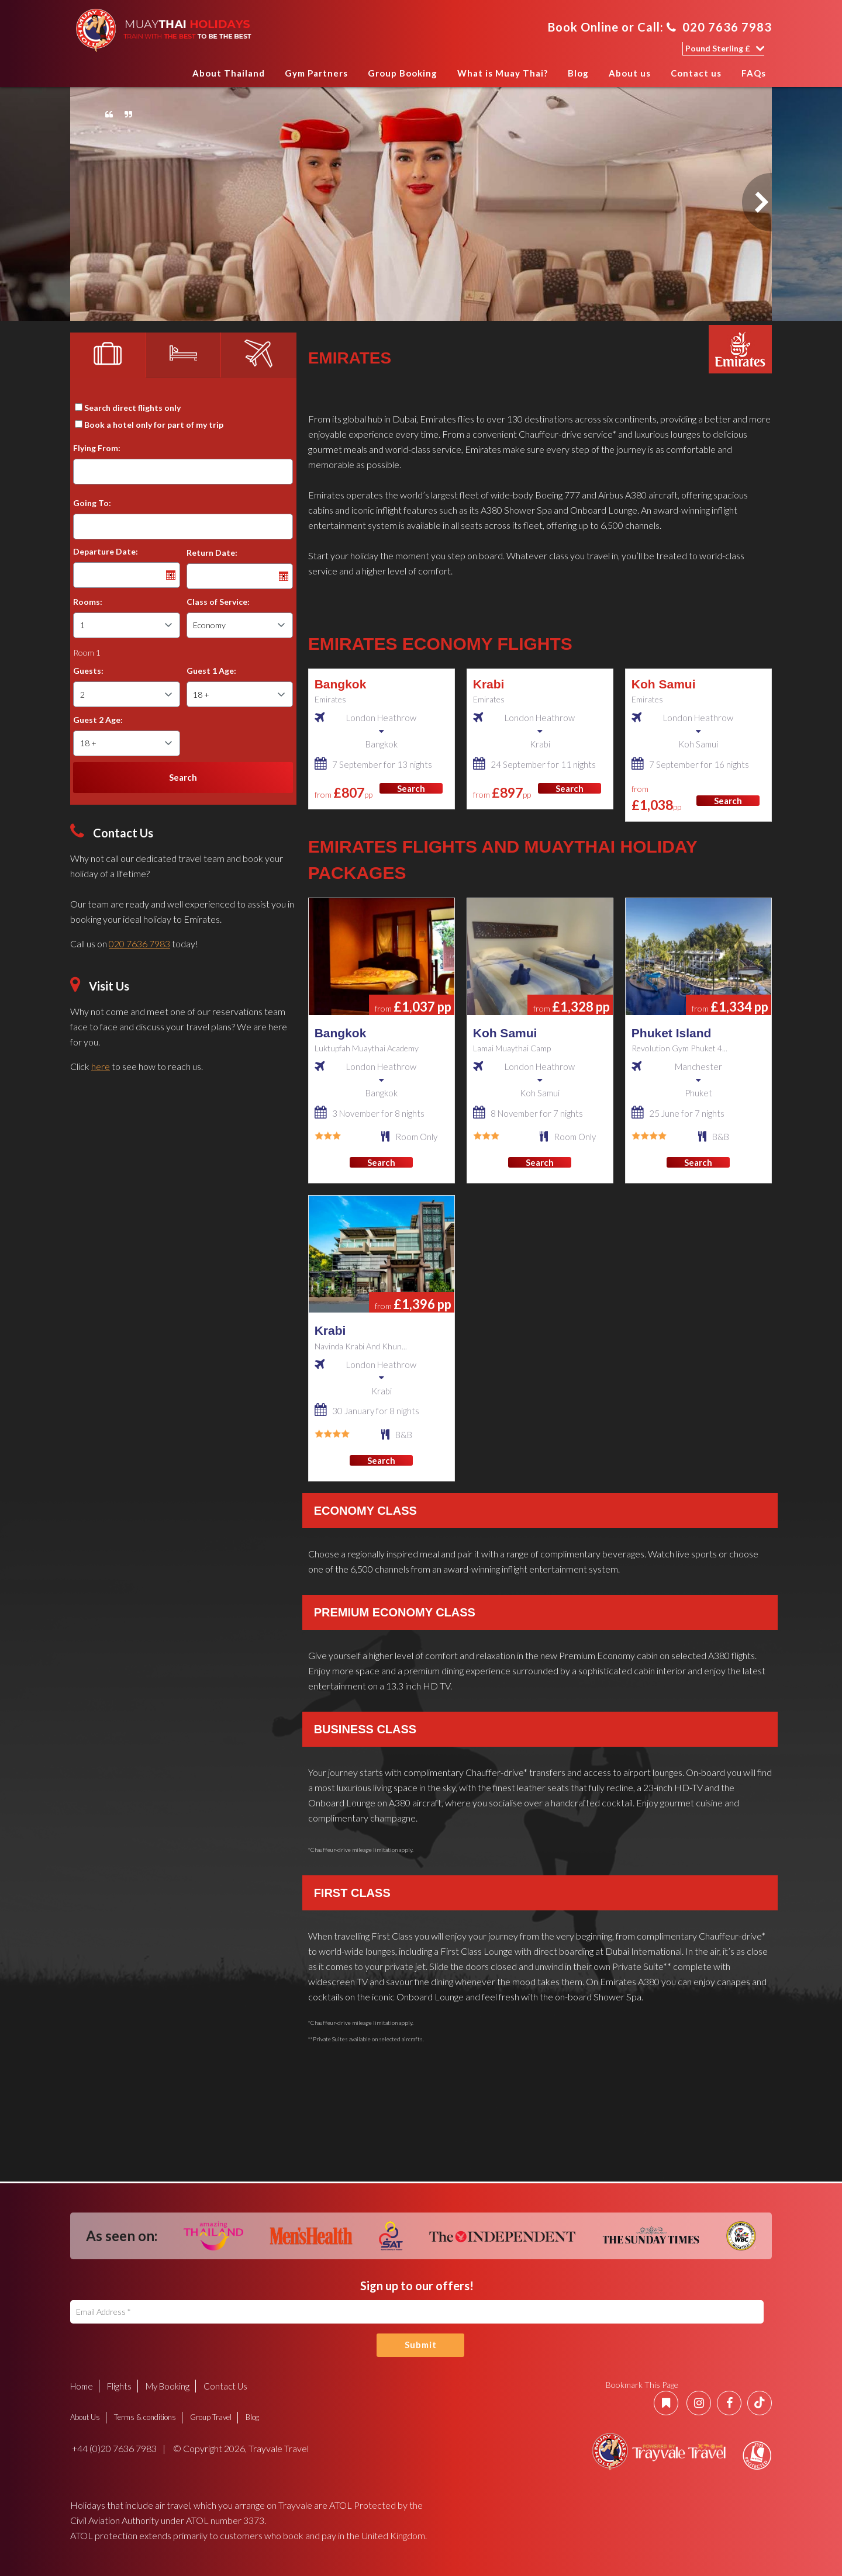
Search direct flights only (132, 408)
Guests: (88, 671)
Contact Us (225, 2386)
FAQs (753, 73)
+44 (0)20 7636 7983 (113, 2448)
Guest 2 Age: (98, 720)
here (100, 1066)
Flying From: (96, 448)
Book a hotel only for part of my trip (153, 425)
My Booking (167, 2386)
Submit (421, 2344)
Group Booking (402, 73)
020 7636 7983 (719, 27)
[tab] (108, 355)
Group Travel (211, 2417)
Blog (578, 73)
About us (630, 73)
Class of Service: (218, 602)
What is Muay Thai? (502, 73)
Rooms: (87, 602)
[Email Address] (417, 2312)
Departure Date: (105, 551)
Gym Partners (316, 73)
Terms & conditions (145, 2417)
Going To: (92, 503)
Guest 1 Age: (211, 671)
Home (171, 77)
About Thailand (228, 73)
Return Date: (212, 553)
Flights (119, 2386)
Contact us (696, 73)
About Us (85, 2417)
